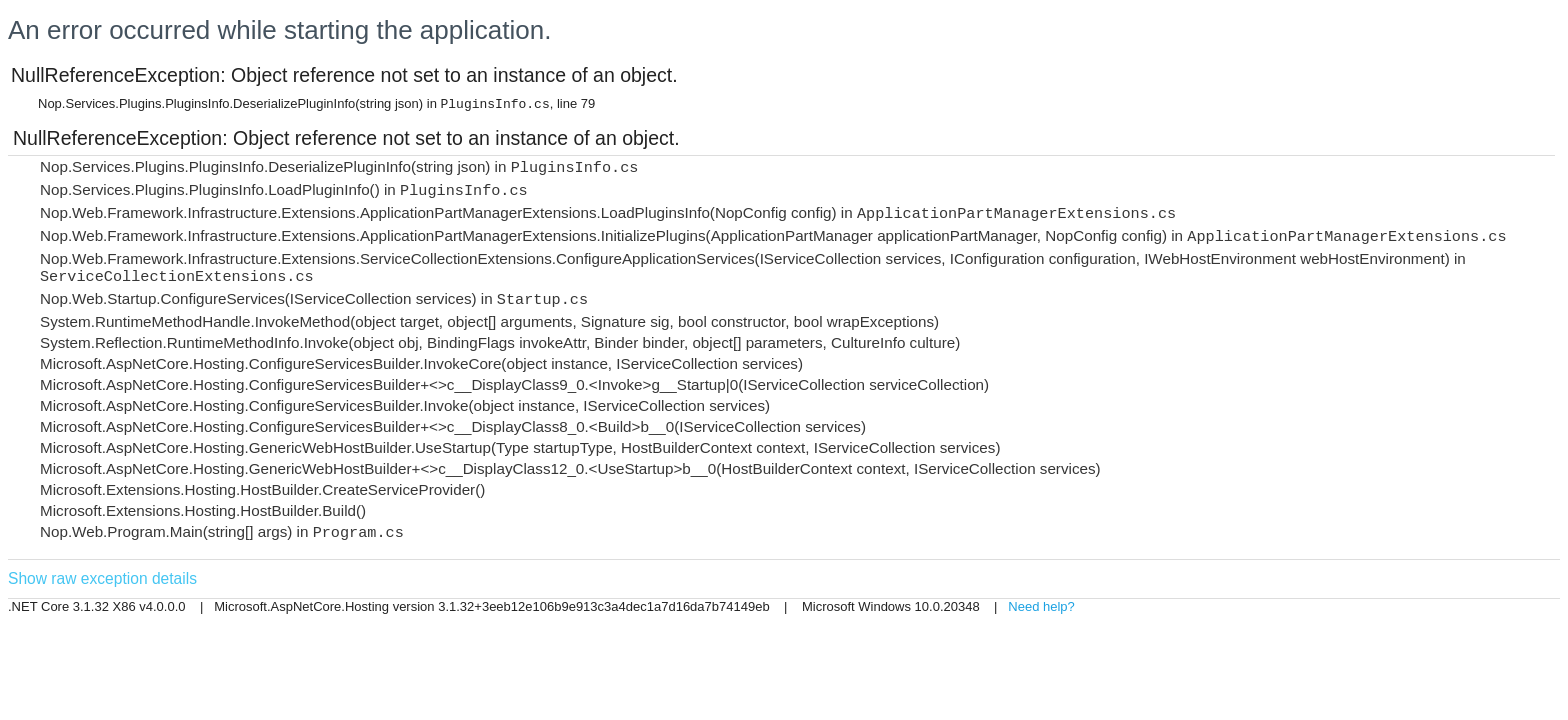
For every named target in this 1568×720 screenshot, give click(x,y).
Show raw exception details (102, 578)
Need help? (1041, 606)
